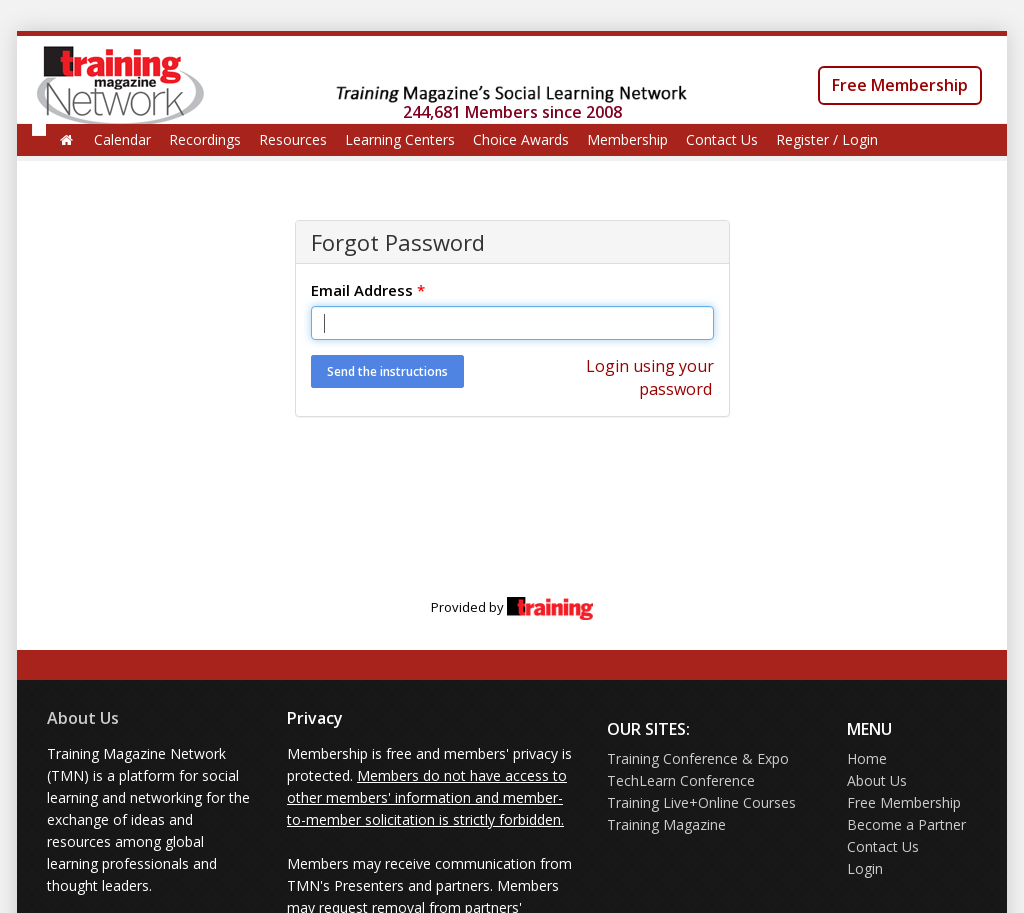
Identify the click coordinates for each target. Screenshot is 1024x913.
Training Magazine (666, 824)
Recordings (205, 139)
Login (865, 868)
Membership (627, 139)
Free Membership (900, 85)
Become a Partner (906, 824)
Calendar (122, 139)
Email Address (368, 290)
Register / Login (827, 139)
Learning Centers (400, 139)
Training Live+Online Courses (701, 802)
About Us (83, 718)
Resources (293, 139)
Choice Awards (521, 139)
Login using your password (650, 377)
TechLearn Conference (681, 780)
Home (867, 758)
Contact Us (722, 139)
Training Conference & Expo (698, 758)
